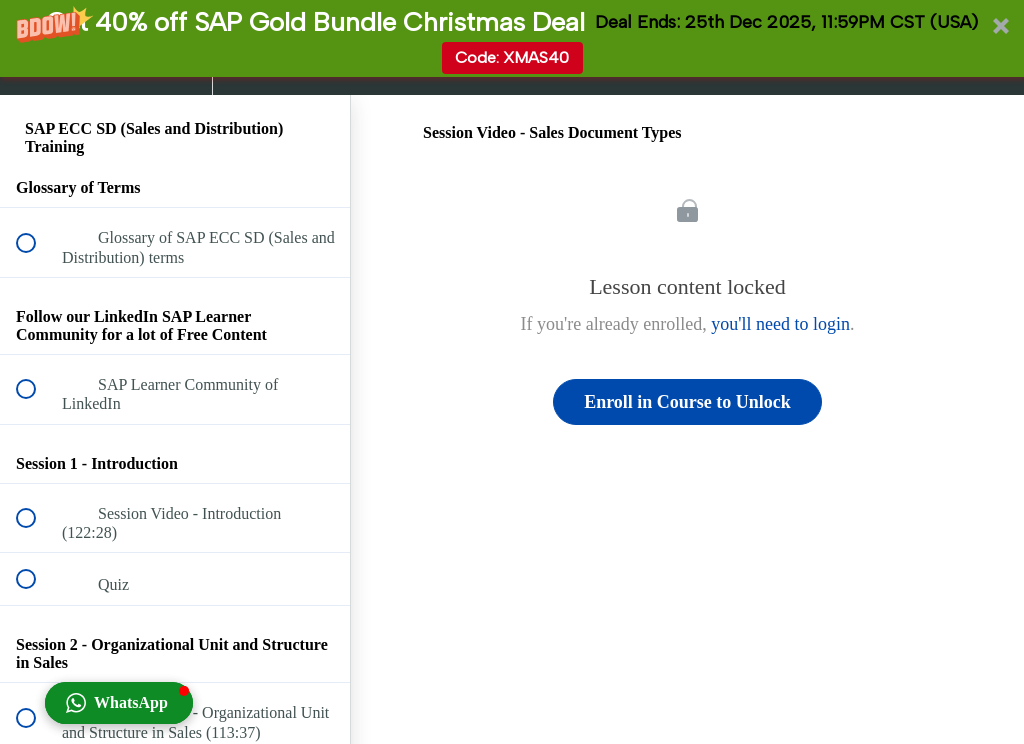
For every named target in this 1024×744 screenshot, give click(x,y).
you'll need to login (780, 324)
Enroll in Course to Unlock (687, 402)
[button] (512, 38)
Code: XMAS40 (512, 57)
